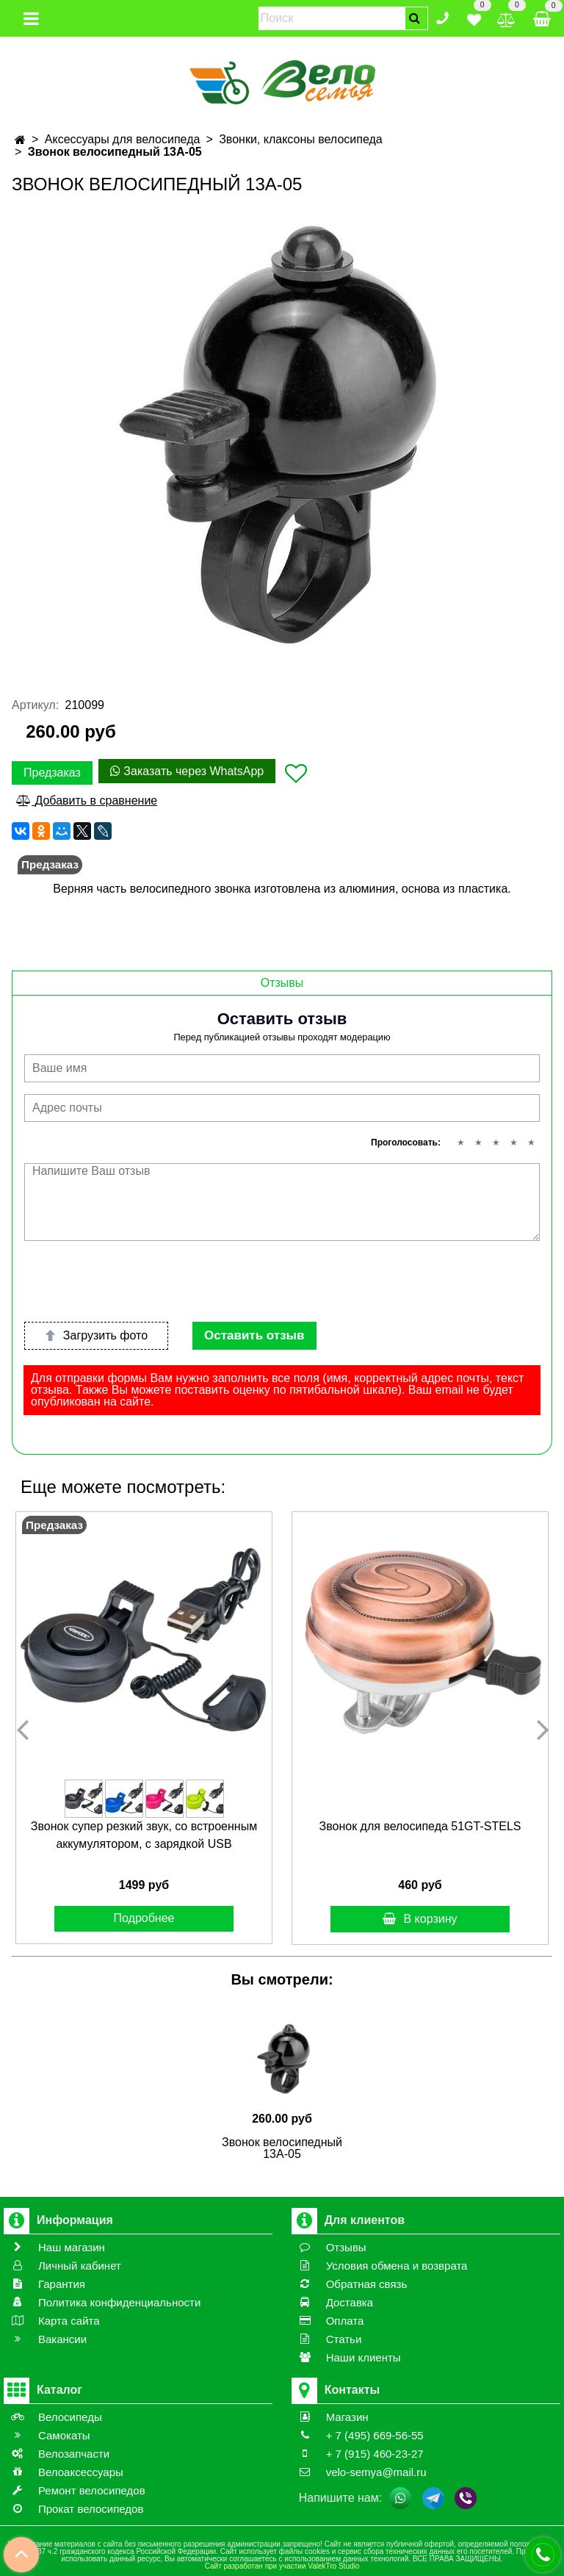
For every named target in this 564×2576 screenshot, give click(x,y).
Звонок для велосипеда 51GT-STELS (420, 1826)
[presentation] (135, 1281)
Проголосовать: (406, 1142)
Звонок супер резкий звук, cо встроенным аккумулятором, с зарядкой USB (144, 1835)
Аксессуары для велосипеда (122, 139)
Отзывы (282, 982)
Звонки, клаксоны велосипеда (300, 139)
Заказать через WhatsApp (187, 771)
